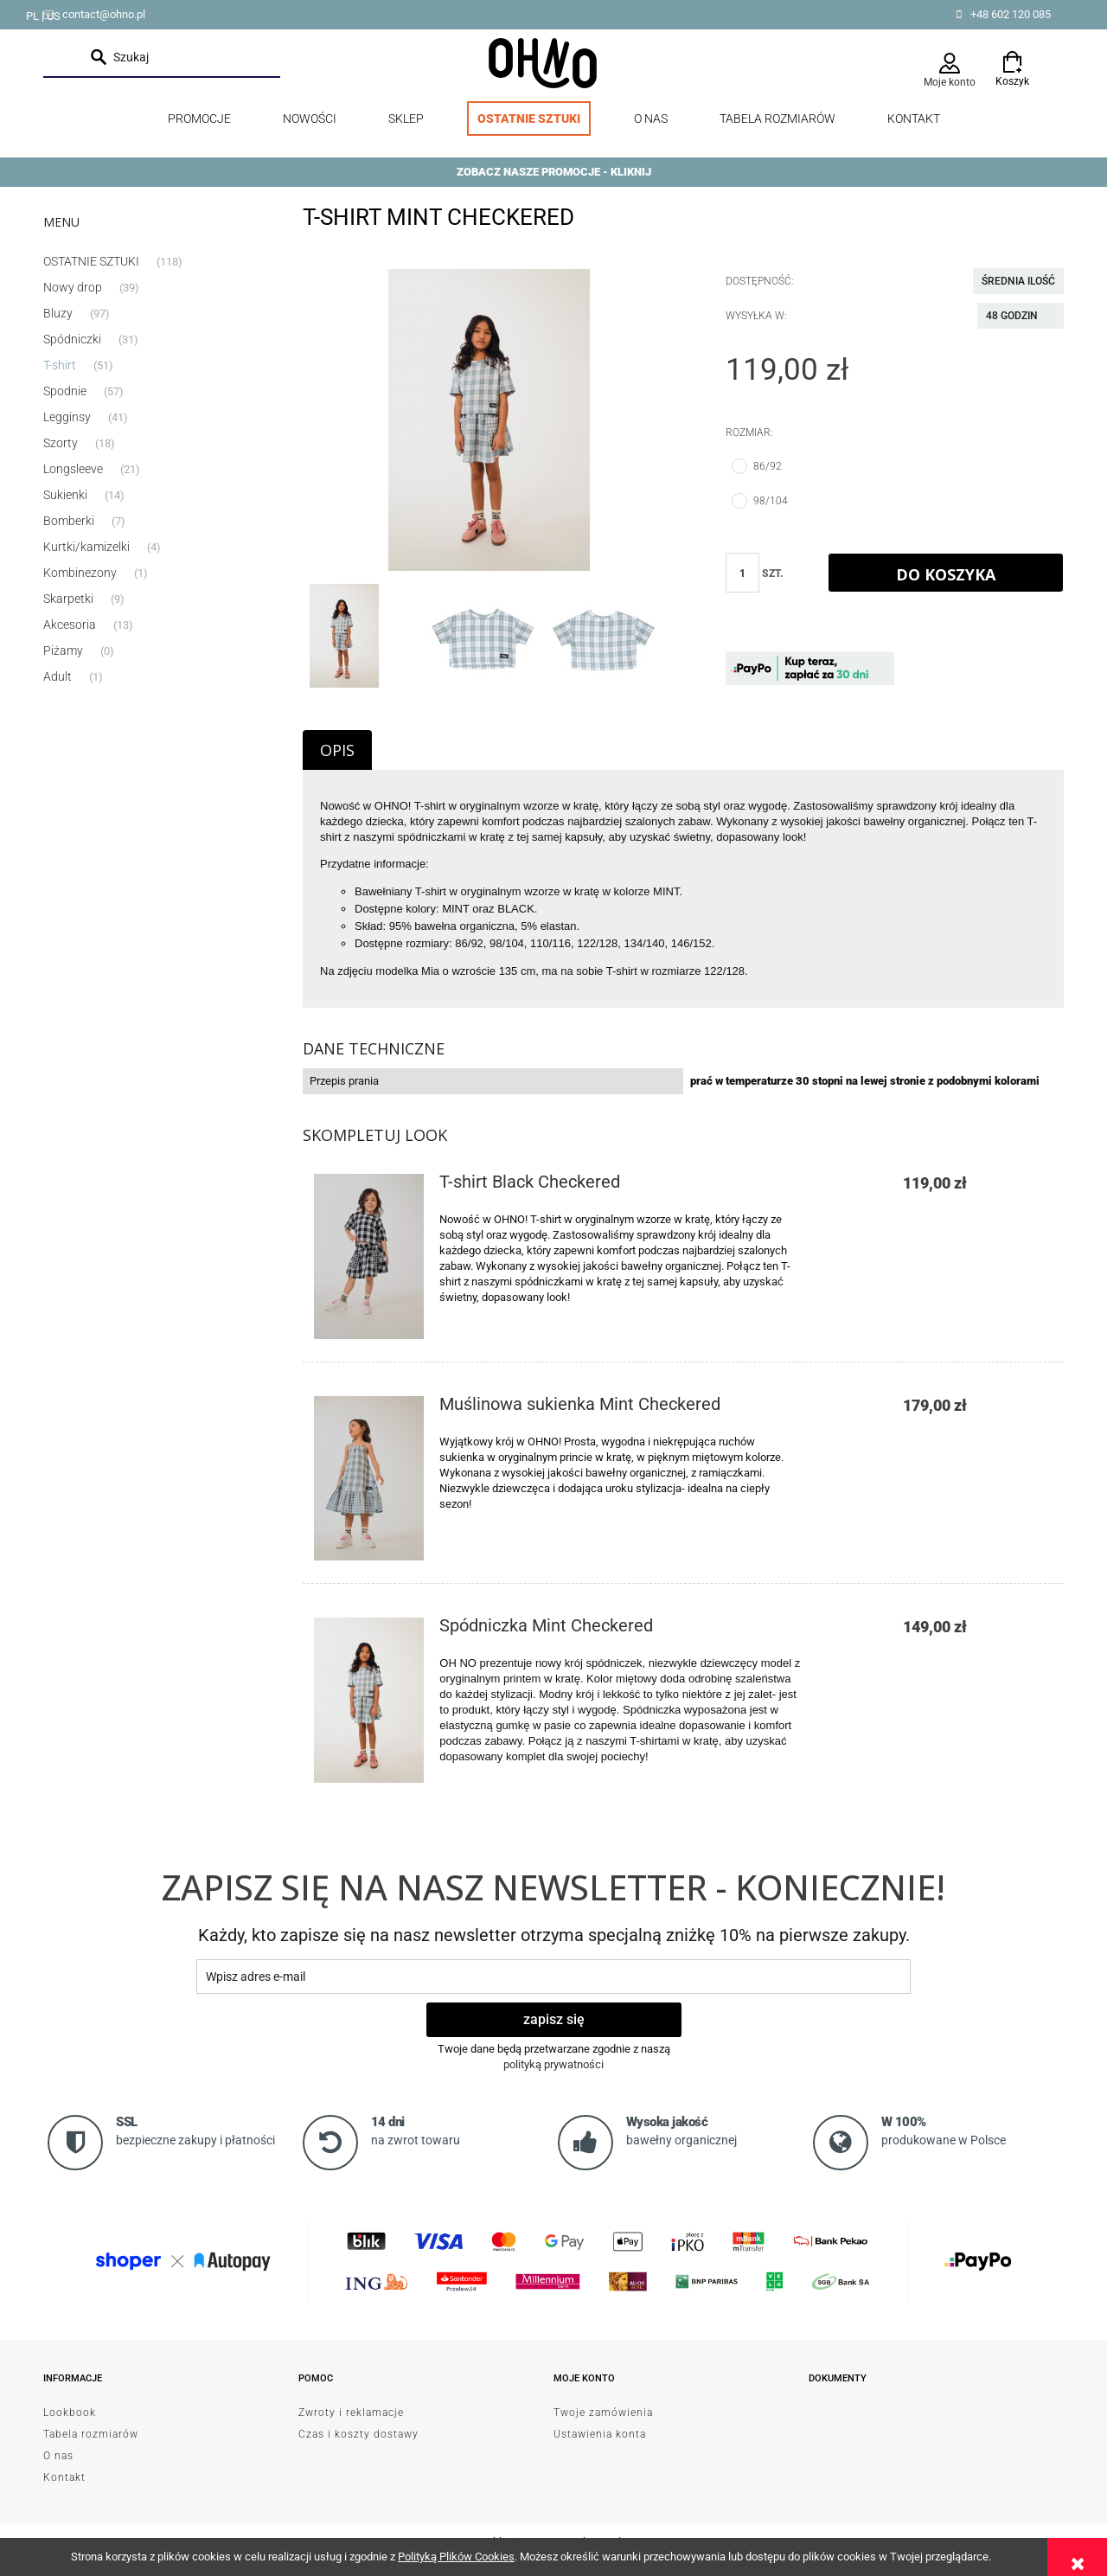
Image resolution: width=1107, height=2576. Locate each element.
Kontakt (64, 2495)
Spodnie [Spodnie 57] (64, 391)
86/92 (772, 466)
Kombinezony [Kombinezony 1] (80, 573)
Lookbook (69, 2430)
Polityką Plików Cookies (456, 2556)
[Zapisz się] (553, 2019)
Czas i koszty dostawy (358, 2451)
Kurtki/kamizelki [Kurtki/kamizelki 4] (86, 547)
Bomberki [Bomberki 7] (68, 521)
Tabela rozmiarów (90, 2451)
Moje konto (950, 82)
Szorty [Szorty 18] (60, 443)
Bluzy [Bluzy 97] (58, 313)
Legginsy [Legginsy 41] (67, 417)
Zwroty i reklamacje (351, 2430)
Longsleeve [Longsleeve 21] (73, 469)
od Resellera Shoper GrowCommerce (903, 2447)
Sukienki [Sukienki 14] (65, 495)
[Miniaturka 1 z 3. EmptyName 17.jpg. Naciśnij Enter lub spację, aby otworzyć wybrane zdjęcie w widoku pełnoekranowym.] (344, 636)
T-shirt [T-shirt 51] (59, 365)
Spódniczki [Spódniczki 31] (72, 339)
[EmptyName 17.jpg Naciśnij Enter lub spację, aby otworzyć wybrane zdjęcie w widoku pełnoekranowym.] (489, 420)
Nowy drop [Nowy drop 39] (72, 287)
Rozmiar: (749, 432)
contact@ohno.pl (103, 14)
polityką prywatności (553, 2064)
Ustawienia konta (600, 2451)
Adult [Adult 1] (57, 676)
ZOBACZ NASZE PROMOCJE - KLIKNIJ (554, 171)
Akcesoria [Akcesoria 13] (69, 624)
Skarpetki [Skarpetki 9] (68, 599)
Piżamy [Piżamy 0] (63, 650)
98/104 (775, 501)
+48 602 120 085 (1010, 14)
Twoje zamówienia (603, 2430)
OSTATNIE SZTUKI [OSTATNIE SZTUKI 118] (91, 261)
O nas (58, 2473)
